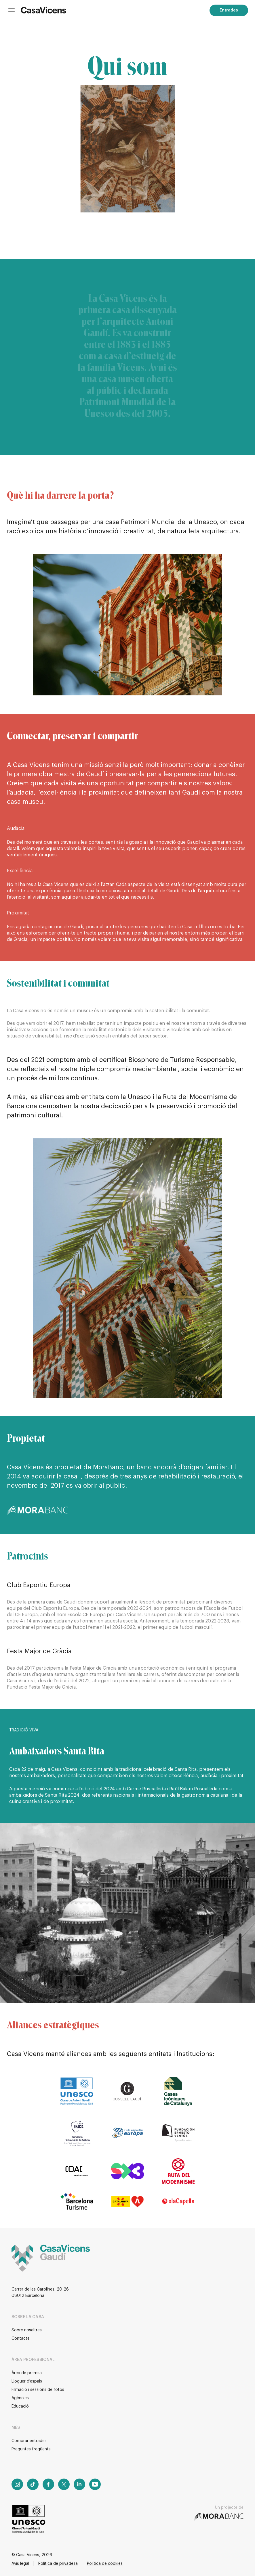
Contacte (21, 2339)
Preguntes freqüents (31, 2449)
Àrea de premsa (27, 2373)
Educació (20, 2406)
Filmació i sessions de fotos (38, 2390)
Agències (20, 2398)
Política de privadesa (58, 2564)
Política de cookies (105, 2564)
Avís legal (20, 2564)
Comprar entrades (29, 2441)
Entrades (229, 10)
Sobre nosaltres (27, 2330)
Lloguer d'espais (27, 2381)
